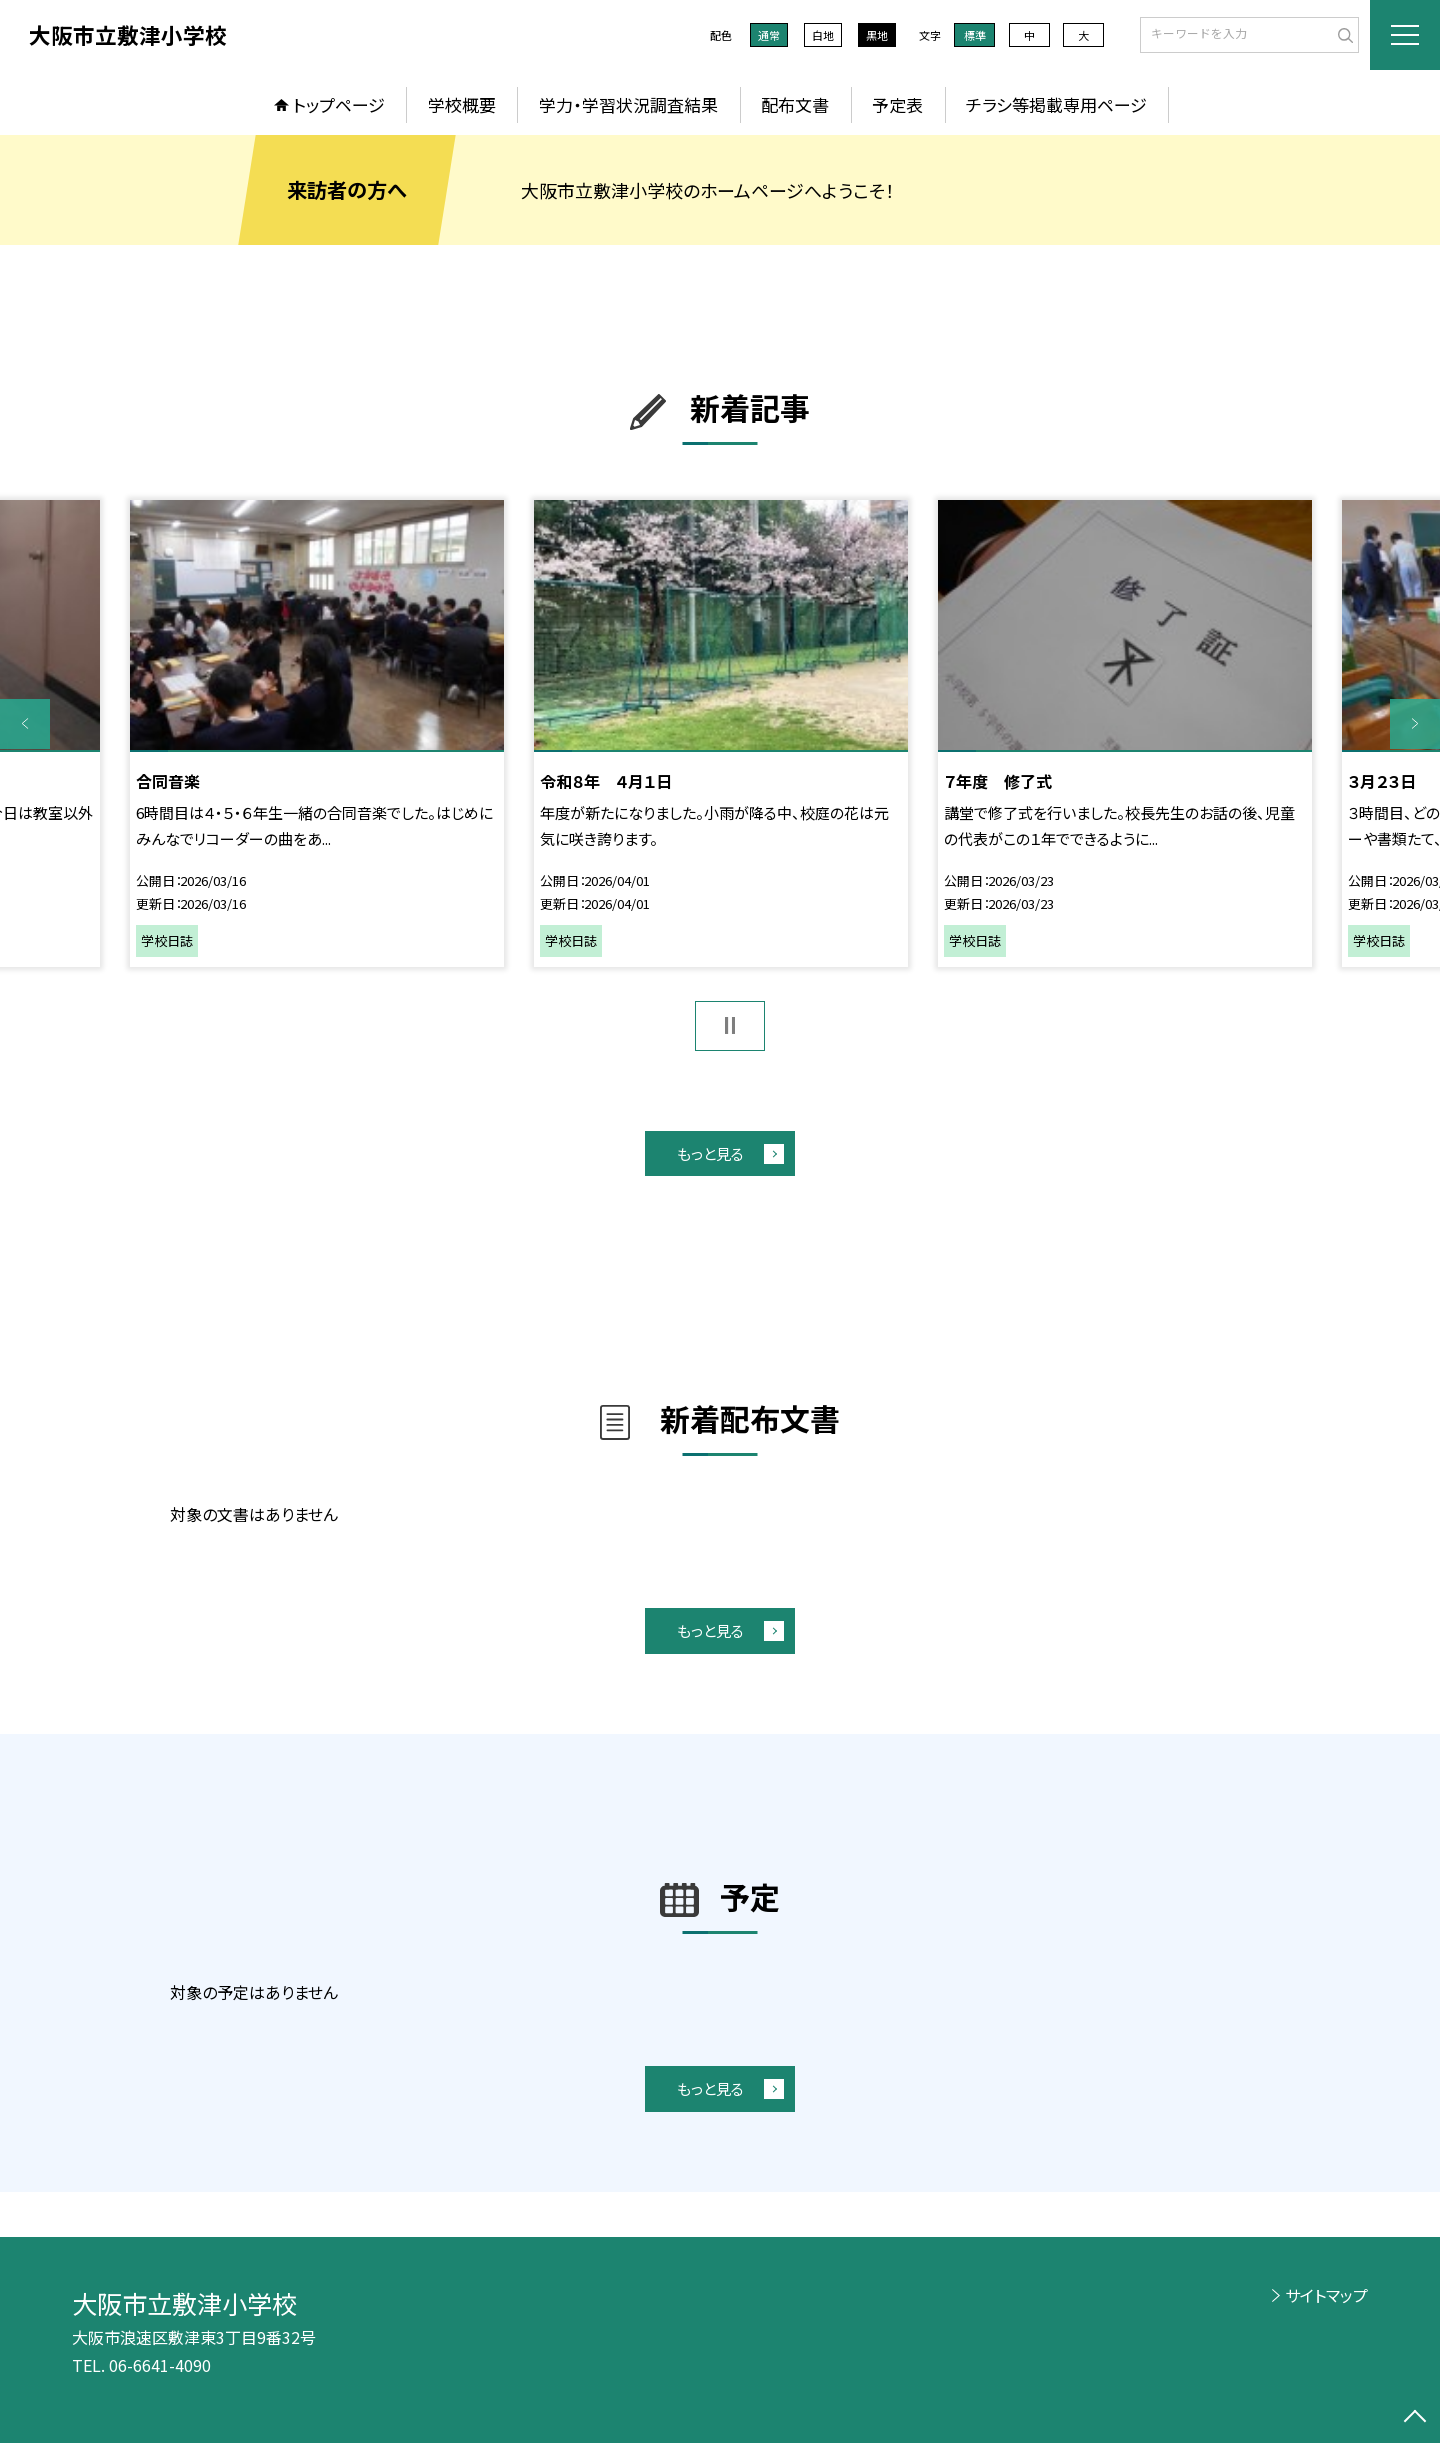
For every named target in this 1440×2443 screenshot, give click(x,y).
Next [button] (1415, 724)
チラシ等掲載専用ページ (1056, 104)
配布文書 (795, 104)
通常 (769, 35)
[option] (317, 733)
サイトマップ (1326, 2295)
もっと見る (710, 1153)
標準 (975, 35)
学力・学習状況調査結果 (628, 104)
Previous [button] (25, 724)
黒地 (877, 35)
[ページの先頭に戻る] (1415, 2418)
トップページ (339, 104)
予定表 (897, 104)
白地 (823, 35)
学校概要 (462, 104)
